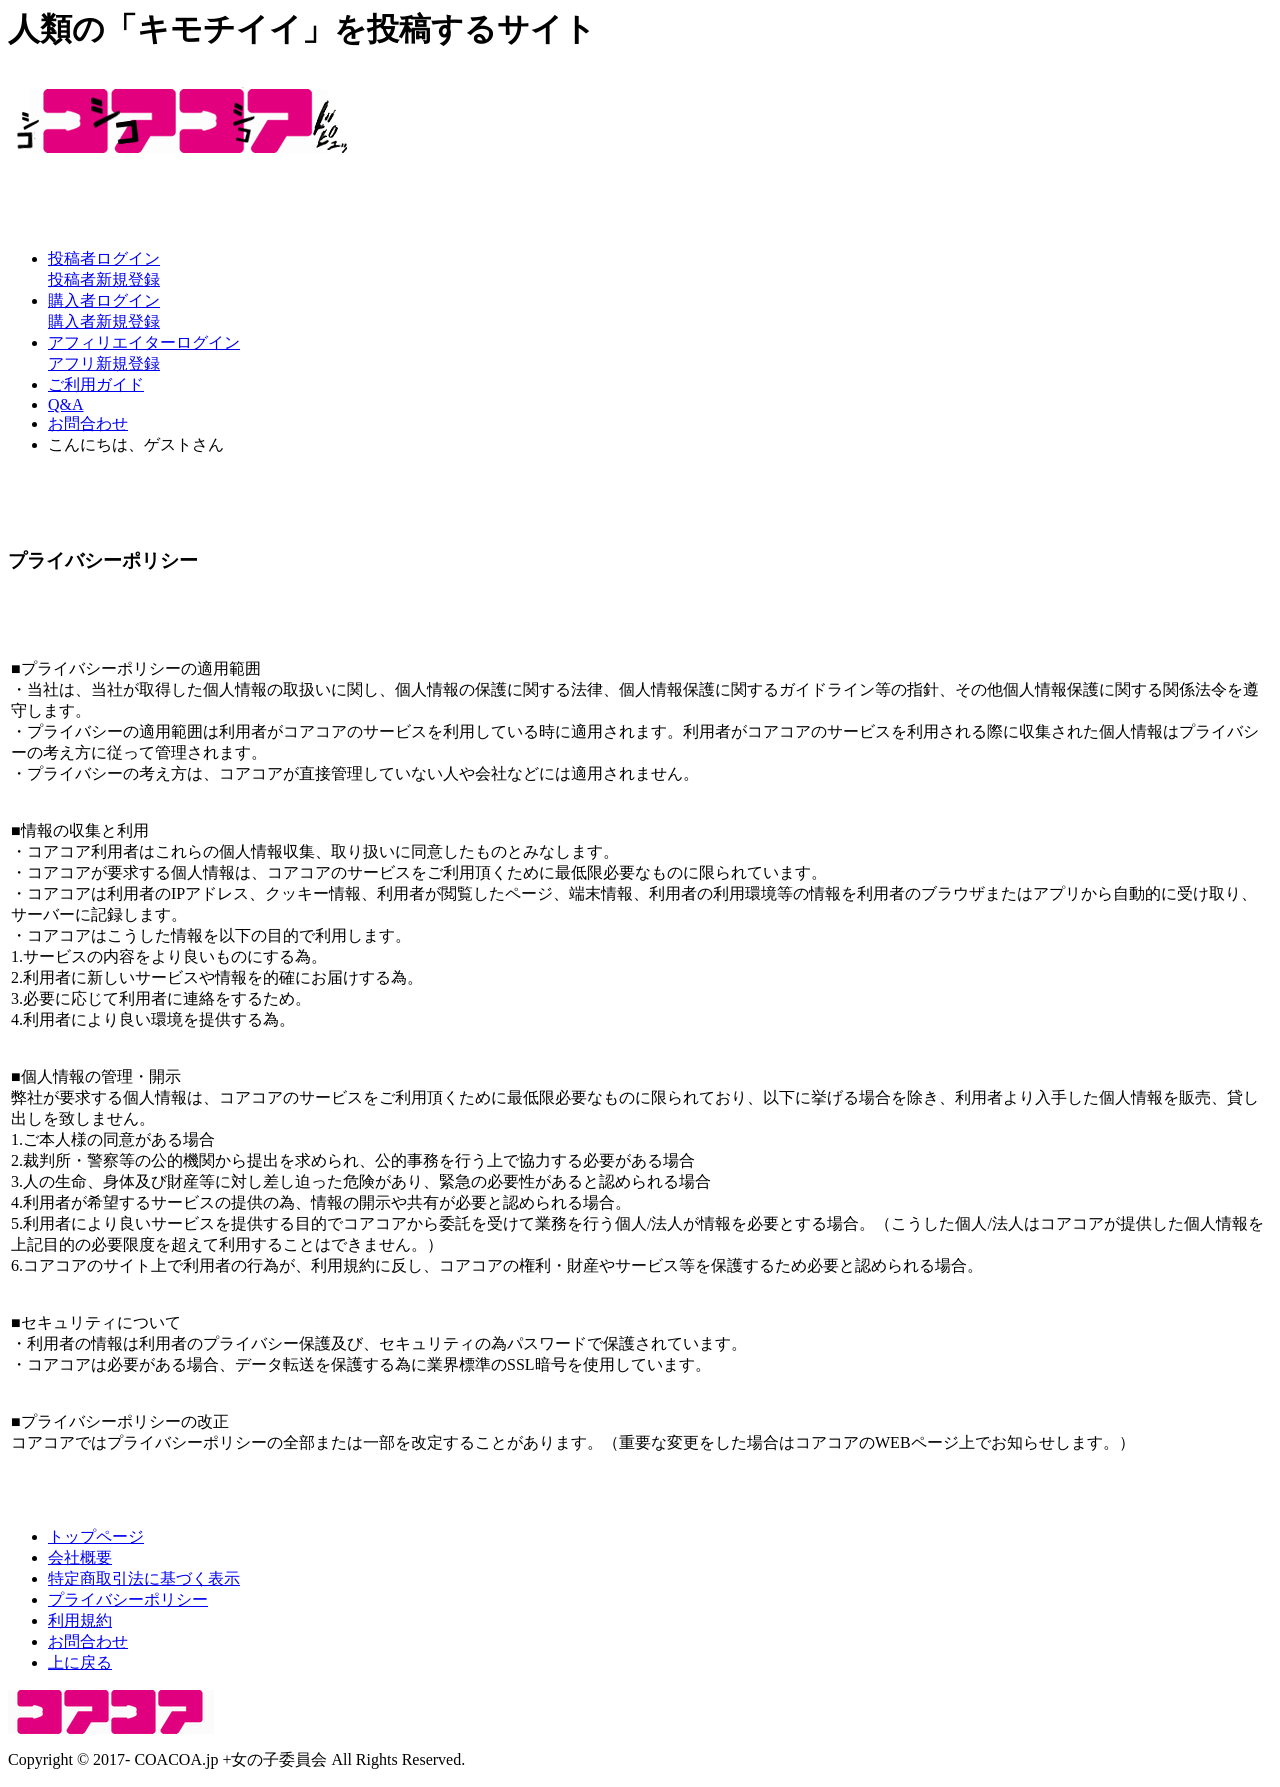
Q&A (66, 404)
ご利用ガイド (96, 384)
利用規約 (80, 1620)
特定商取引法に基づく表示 (144, 1578)
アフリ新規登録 (104, 363)
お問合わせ (88, 423)
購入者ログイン (104, 300)
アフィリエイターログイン (144, 342)
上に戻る (80, 1662)
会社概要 (80, 1557)
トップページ (96, 1536)
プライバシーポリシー (128, 1599)
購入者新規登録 (104, 321)
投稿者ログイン (104, 258)
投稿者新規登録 (104, 279)
